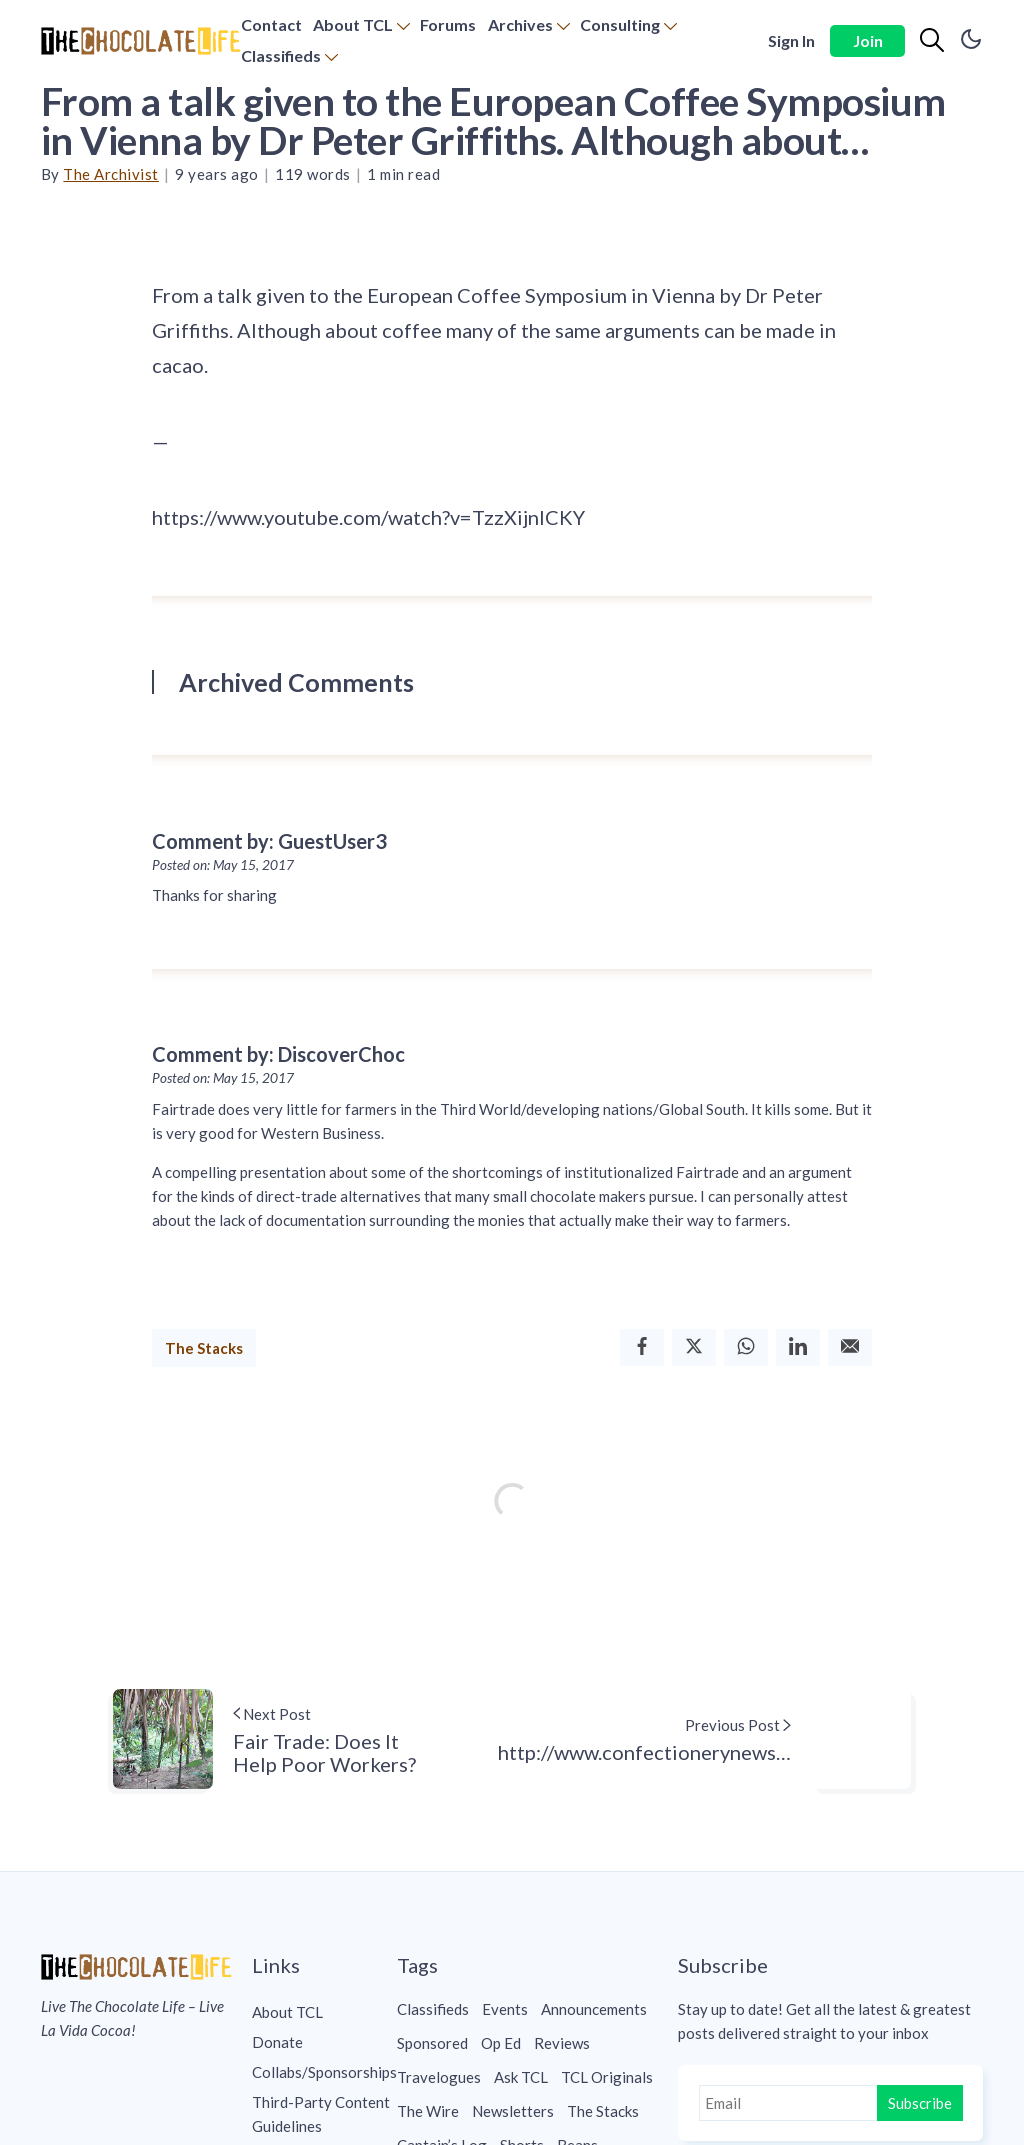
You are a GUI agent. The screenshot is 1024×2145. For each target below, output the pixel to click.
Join (868, 40)
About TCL (353, 24)
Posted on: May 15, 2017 (223, 865)
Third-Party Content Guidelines (321, 2114)
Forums (448, 24)
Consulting (620, 24)
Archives (520, 24)
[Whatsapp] (746, 1347)
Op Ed (501, 2043)
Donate (277, 2042)
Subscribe (920, 2103)
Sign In (791, 40)
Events (505, 2009)
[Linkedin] (798, 1347)
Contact (271, 24)
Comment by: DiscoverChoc (278, 1054)
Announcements (594, 2009)
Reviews (562, 2043)
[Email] (850, 1347)
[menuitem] (271, 25)
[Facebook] (642, 1347)
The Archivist (111, 174)
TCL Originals (607, 2077)
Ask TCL (521, 2077)
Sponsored (432, 2043)
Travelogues (439, 2077)
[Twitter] (694, 1347)
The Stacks (204, 1348)
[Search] (932, 41)
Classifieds (281, 55)
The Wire (428, 2111)
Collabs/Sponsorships (324, 2072)
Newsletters (513, 2111)
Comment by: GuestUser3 (269, 841)
